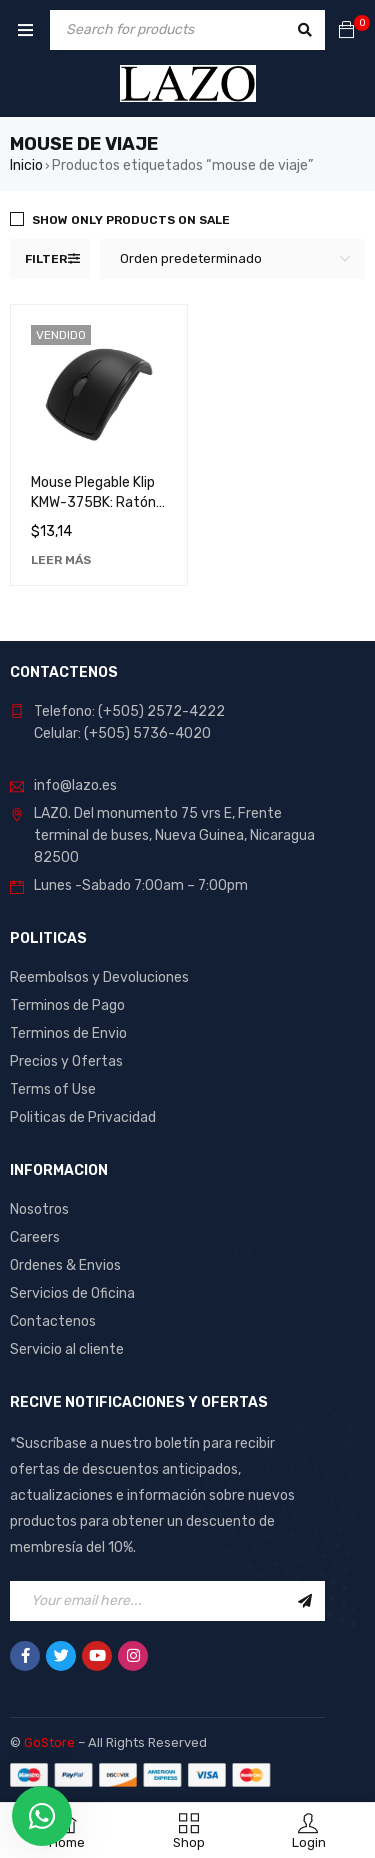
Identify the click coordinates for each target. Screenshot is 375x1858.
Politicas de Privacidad (83, 1117)
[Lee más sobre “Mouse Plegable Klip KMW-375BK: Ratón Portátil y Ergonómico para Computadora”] (61, 560)
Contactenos (53, 1321)
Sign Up (305, 1601)
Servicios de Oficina (72, 1293)
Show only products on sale (131, 220)
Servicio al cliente (67, 1349)
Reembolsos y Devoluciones (99, 977)
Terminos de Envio (68, 1033)
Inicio (26, 165)
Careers (35, 1237)
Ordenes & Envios (65, 1265)
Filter (46, 259)
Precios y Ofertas (66, 1061)
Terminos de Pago (67, 1005)
